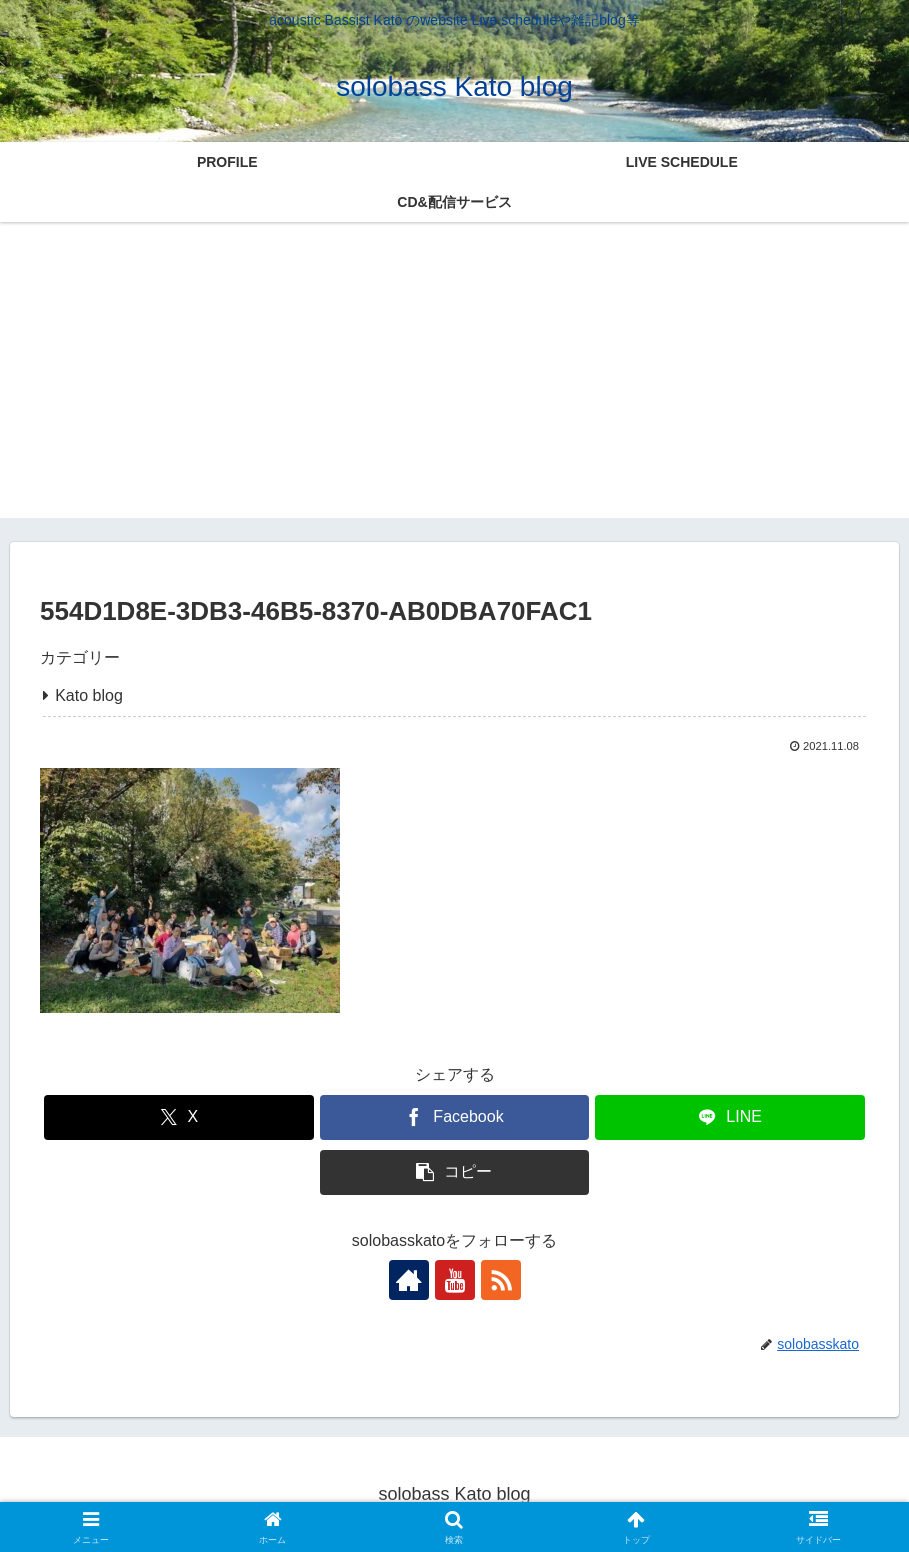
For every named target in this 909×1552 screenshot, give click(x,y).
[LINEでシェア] (729, 1117)
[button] (454, 1172)
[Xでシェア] (178, 1117)
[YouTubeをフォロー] (455, 1280)
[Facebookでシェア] (454, 1117)
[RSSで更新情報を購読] (501, 1280)
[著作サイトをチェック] (409, 1280)
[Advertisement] (454, 378)
